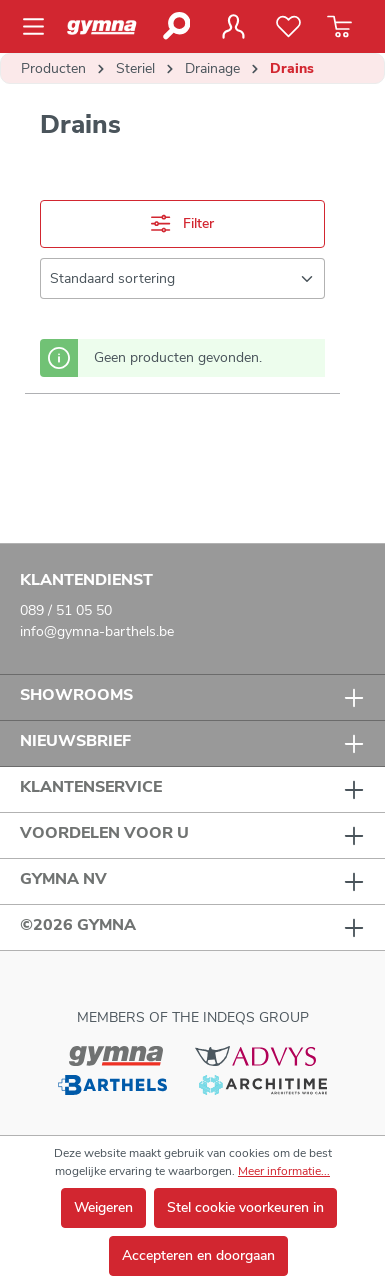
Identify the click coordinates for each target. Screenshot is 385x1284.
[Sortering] (182, 278)
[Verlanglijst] (288, 27)
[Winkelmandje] (339, 27)
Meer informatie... (284, 1171)
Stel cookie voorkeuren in (245, 1207)
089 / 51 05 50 (66, 610)
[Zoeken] (175, 26)
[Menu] (39, 27)
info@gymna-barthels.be (97, 631)
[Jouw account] (233, 27)
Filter (182, 223)
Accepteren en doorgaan (198, 1255)
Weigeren (103, 1207)
